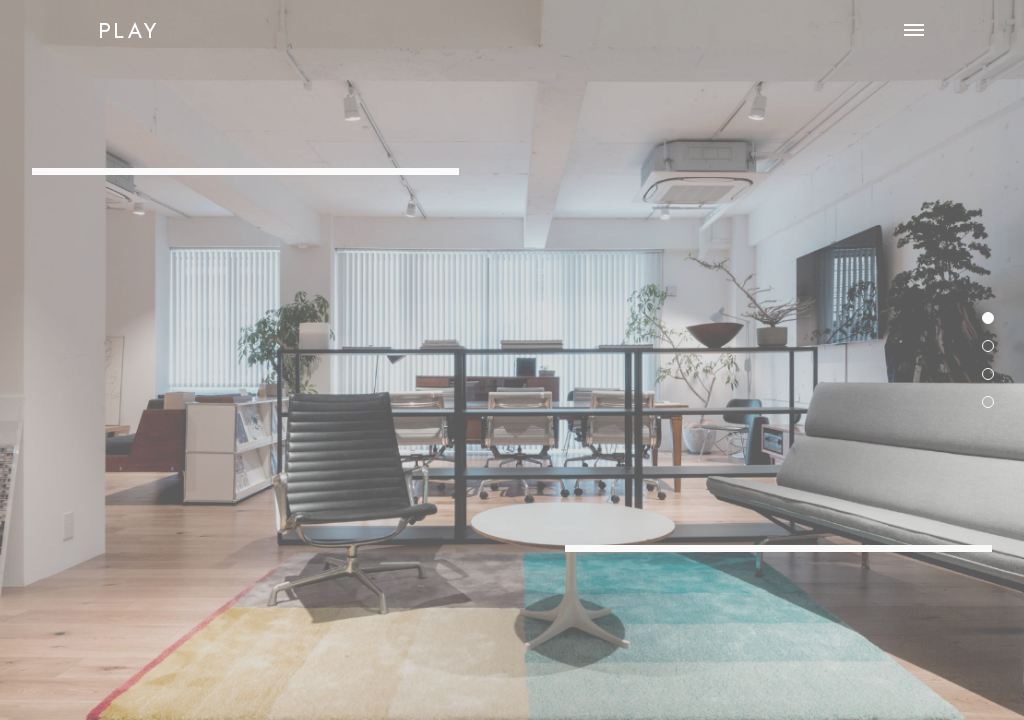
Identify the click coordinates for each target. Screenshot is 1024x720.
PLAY (128, 30)
